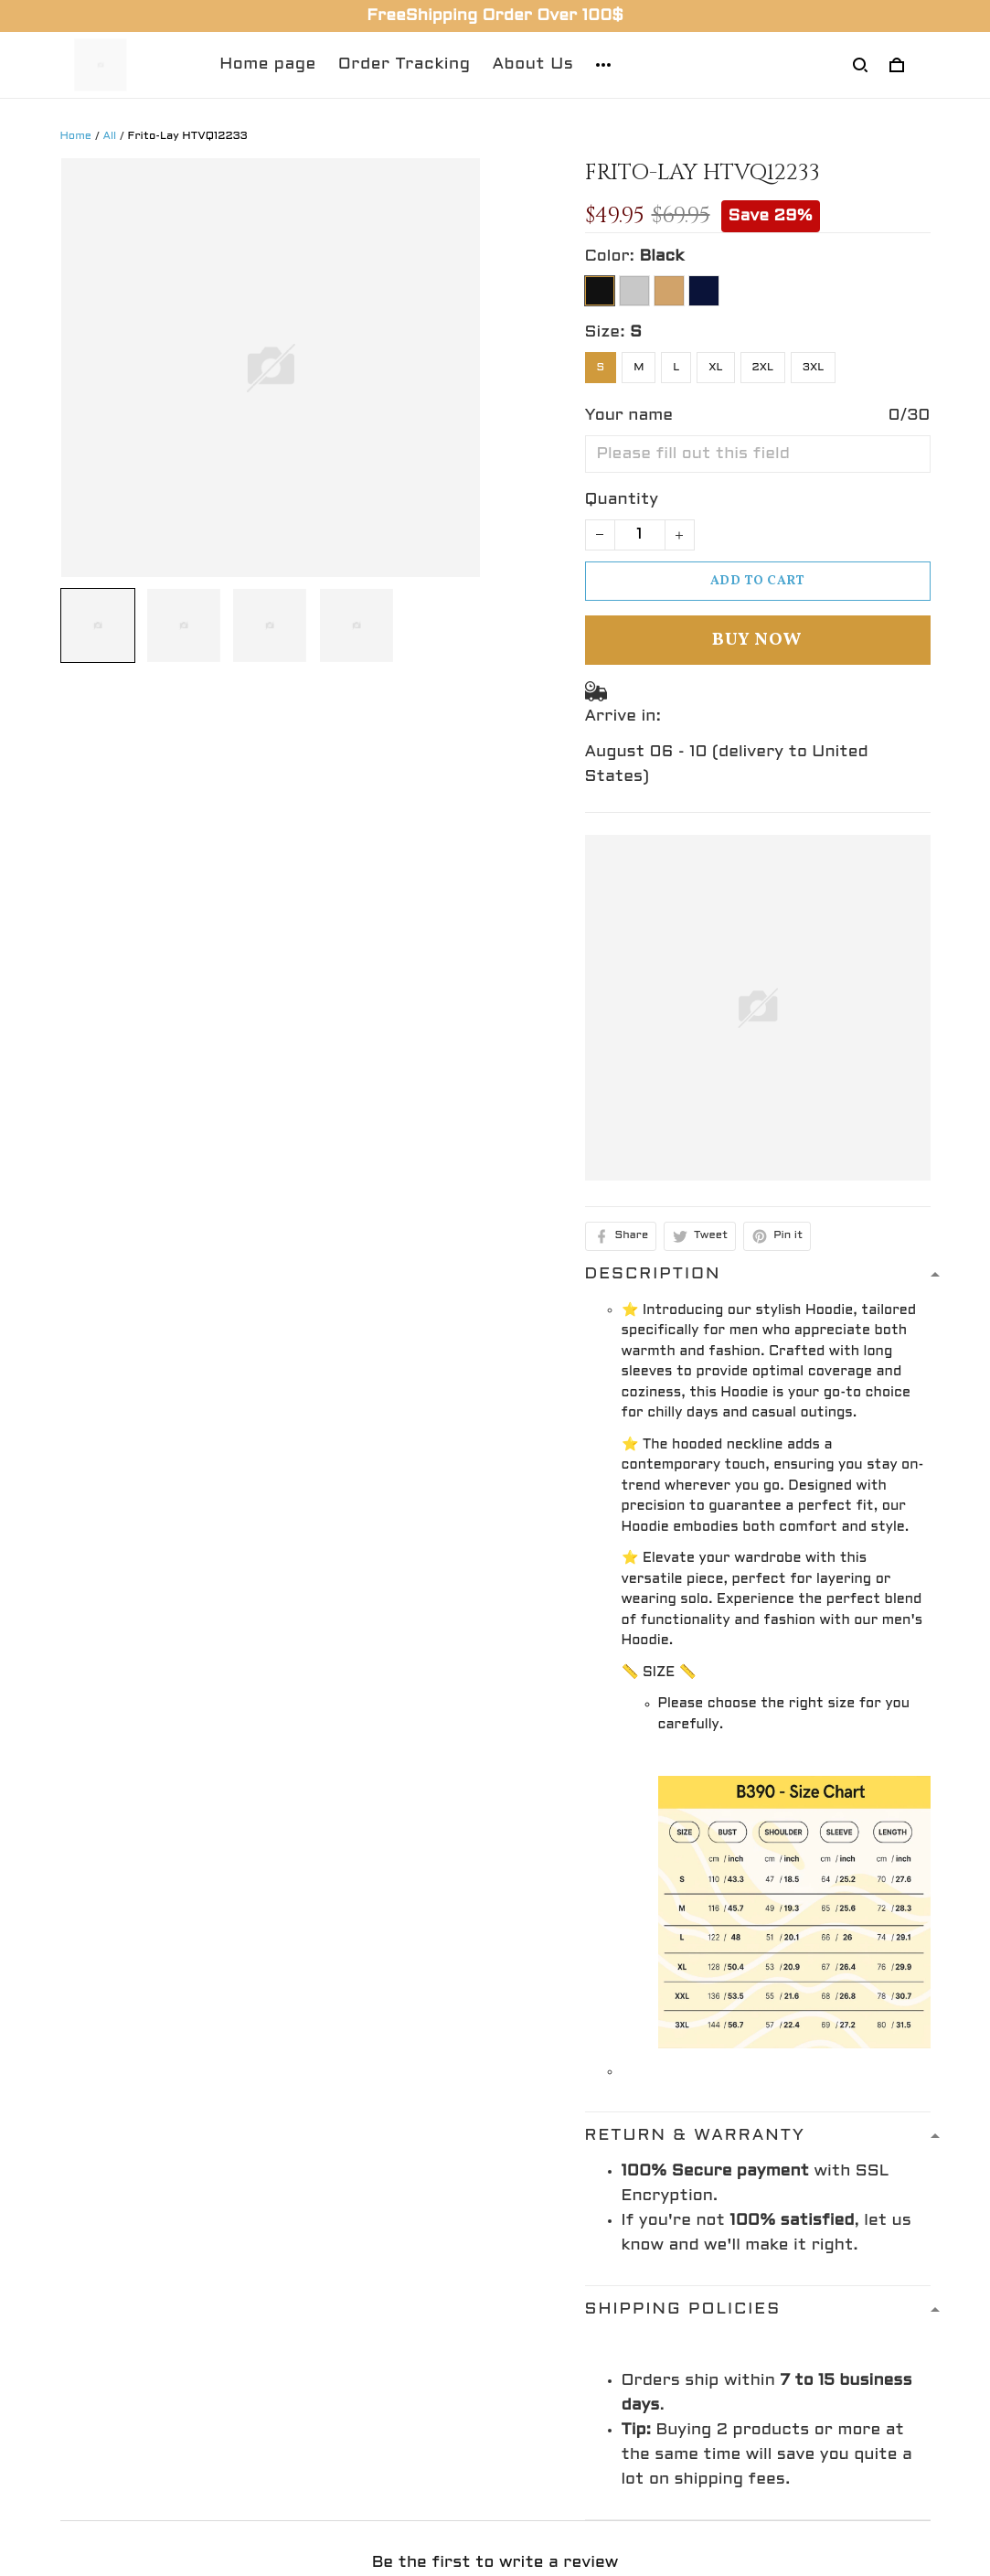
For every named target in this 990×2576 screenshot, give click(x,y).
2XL (762, 367)
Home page (267, 64)
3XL (813, 367)
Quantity (622, 500)
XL (715, 367)
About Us (532, 64)
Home (76, 136)
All (110, 136)
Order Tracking (404, 64)
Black (661, 256)
